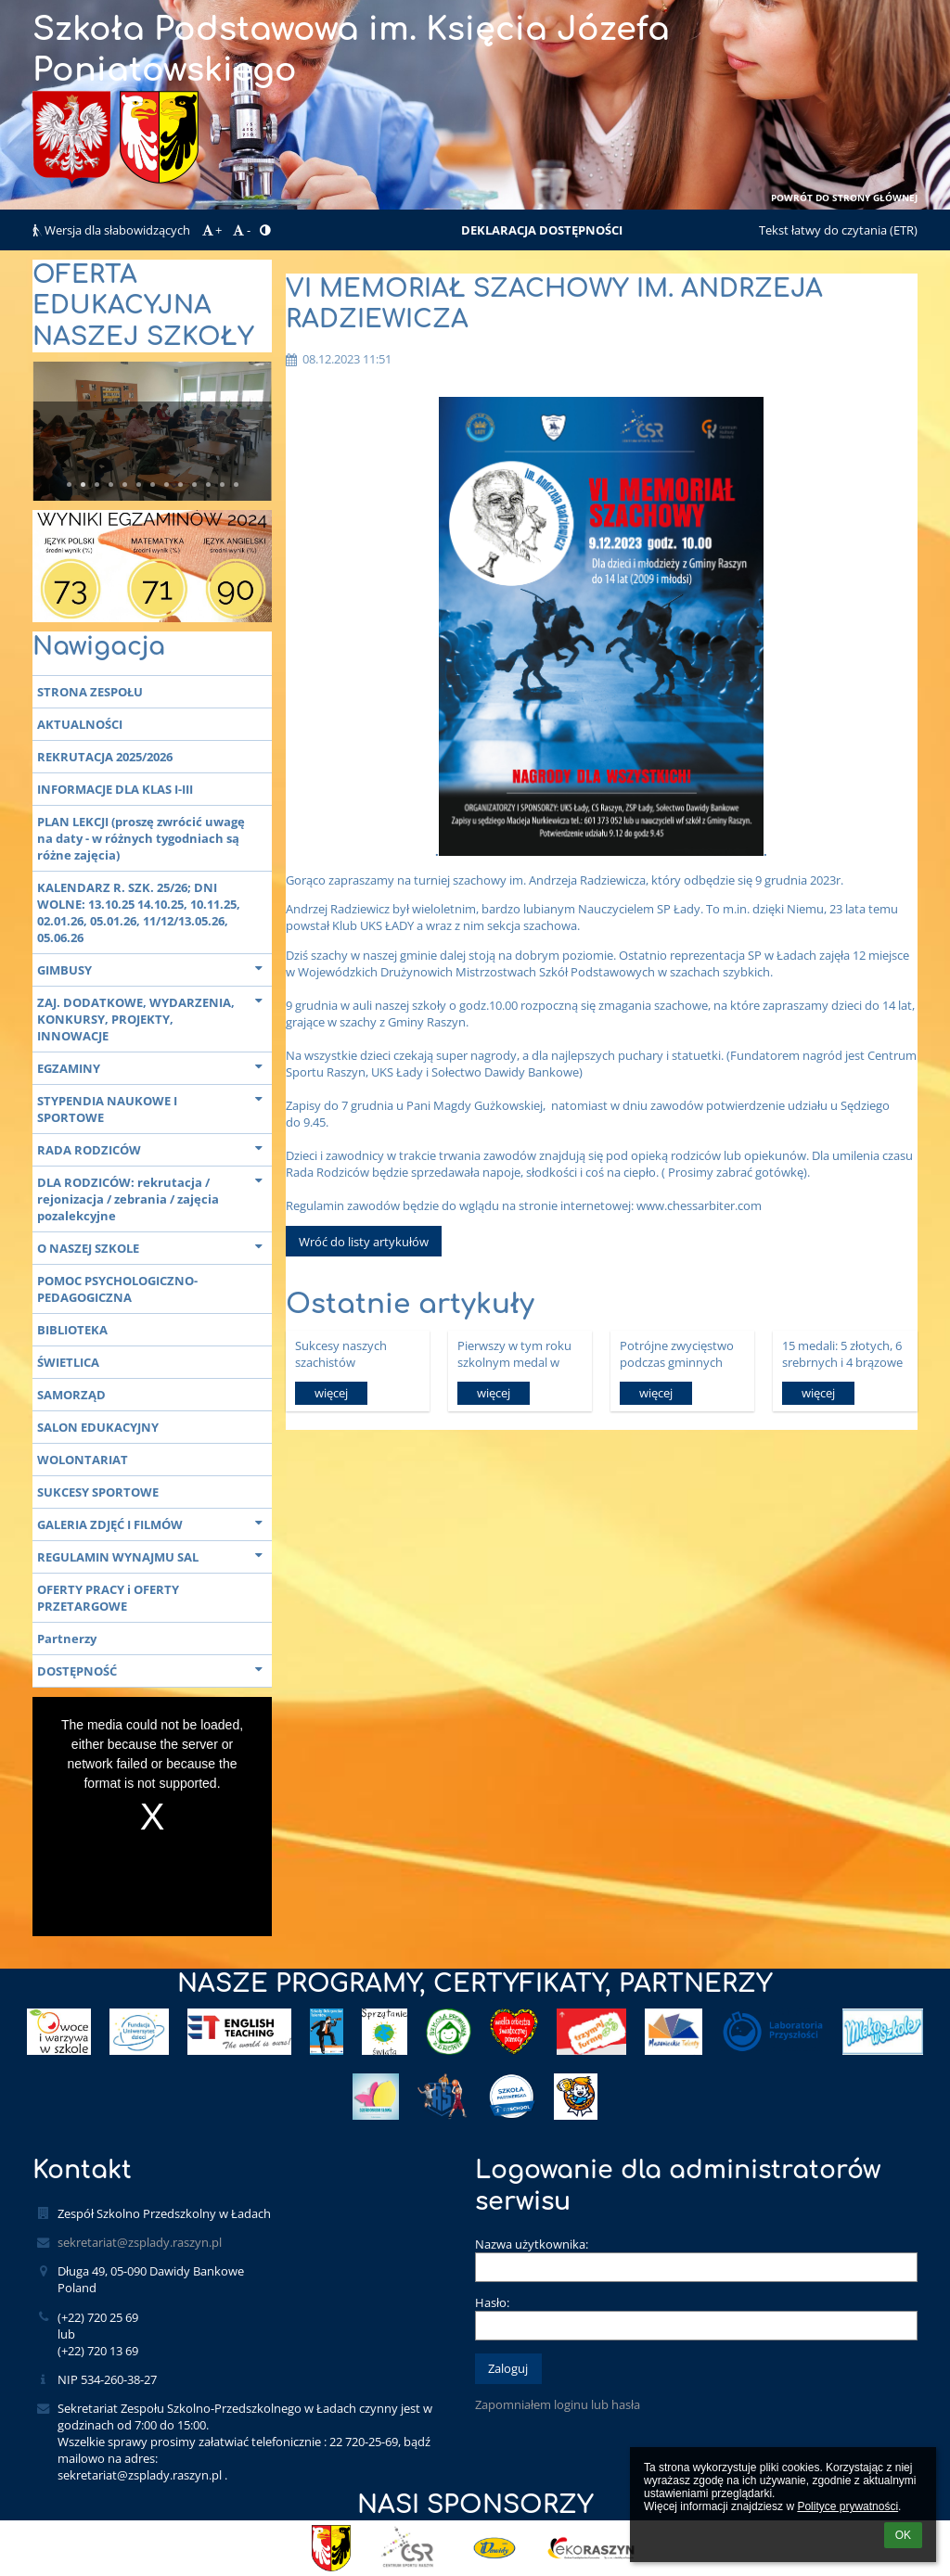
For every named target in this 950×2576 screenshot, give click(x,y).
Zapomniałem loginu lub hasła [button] (557, 2404)
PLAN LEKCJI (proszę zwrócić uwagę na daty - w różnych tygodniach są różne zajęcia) (141, 838)
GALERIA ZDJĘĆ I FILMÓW (154, 1523)
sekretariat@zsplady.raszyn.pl (140, 2242)
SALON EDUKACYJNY (98, 1427)
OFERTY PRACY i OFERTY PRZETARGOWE (108, 1597)
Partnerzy (66, 1638)
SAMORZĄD (71, 1394)
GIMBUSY (154, 968)
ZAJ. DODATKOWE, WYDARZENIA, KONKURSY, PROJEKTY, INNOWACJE (154, 1017)
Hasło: (492, 2302)
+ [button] (210, 230)
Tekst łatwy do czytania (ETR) (838, 230)
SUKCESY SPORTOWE (98, 1492)
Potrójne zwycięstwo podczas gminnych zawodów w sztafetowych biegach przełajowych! (679, 1353)
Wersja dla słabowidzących (112, 230)
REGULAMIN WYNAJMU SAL (154, 1555)
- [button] (240, 230)
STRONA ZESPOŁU (90, 691)
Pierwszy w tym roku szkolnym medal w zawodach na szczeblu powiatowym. (518, 1353)
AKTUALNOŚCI (79, 724)
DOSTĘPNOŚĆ (154, 1669)
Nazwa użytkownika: (531, 2244)
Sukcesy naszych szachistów (341, 1353)
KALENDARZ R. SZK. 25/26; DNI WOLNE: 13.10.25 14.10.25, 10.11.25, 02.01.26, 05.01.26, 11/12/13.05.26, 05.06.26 (138, 912)
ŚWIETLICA (68, 1362)
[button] (265, 230)
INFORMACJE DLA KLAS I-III (115, 789)
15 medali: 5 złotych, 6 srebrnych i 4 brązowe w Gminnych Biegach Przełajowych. (842, 1353)
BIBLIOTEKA (72, 1329)
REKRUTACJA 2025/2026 (105, 756)
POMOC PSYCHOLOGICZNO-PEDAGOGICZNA (117, 1289)
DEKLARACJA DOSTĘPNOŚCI (542, 230)
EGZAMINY (154, 1067)
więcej (331, 1392)
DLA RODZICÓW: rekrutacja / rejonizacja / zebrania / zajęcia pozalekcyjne (154, 1197)
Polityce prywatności (847, 2506)
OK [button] (903, 2535)
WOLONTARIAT (82, 1459)
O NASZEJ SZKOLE (154, 1246)
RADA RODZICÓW (154, 1148)
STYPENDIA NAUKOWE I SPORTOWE (154, 1107)
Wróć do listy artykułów (364, 1241)
